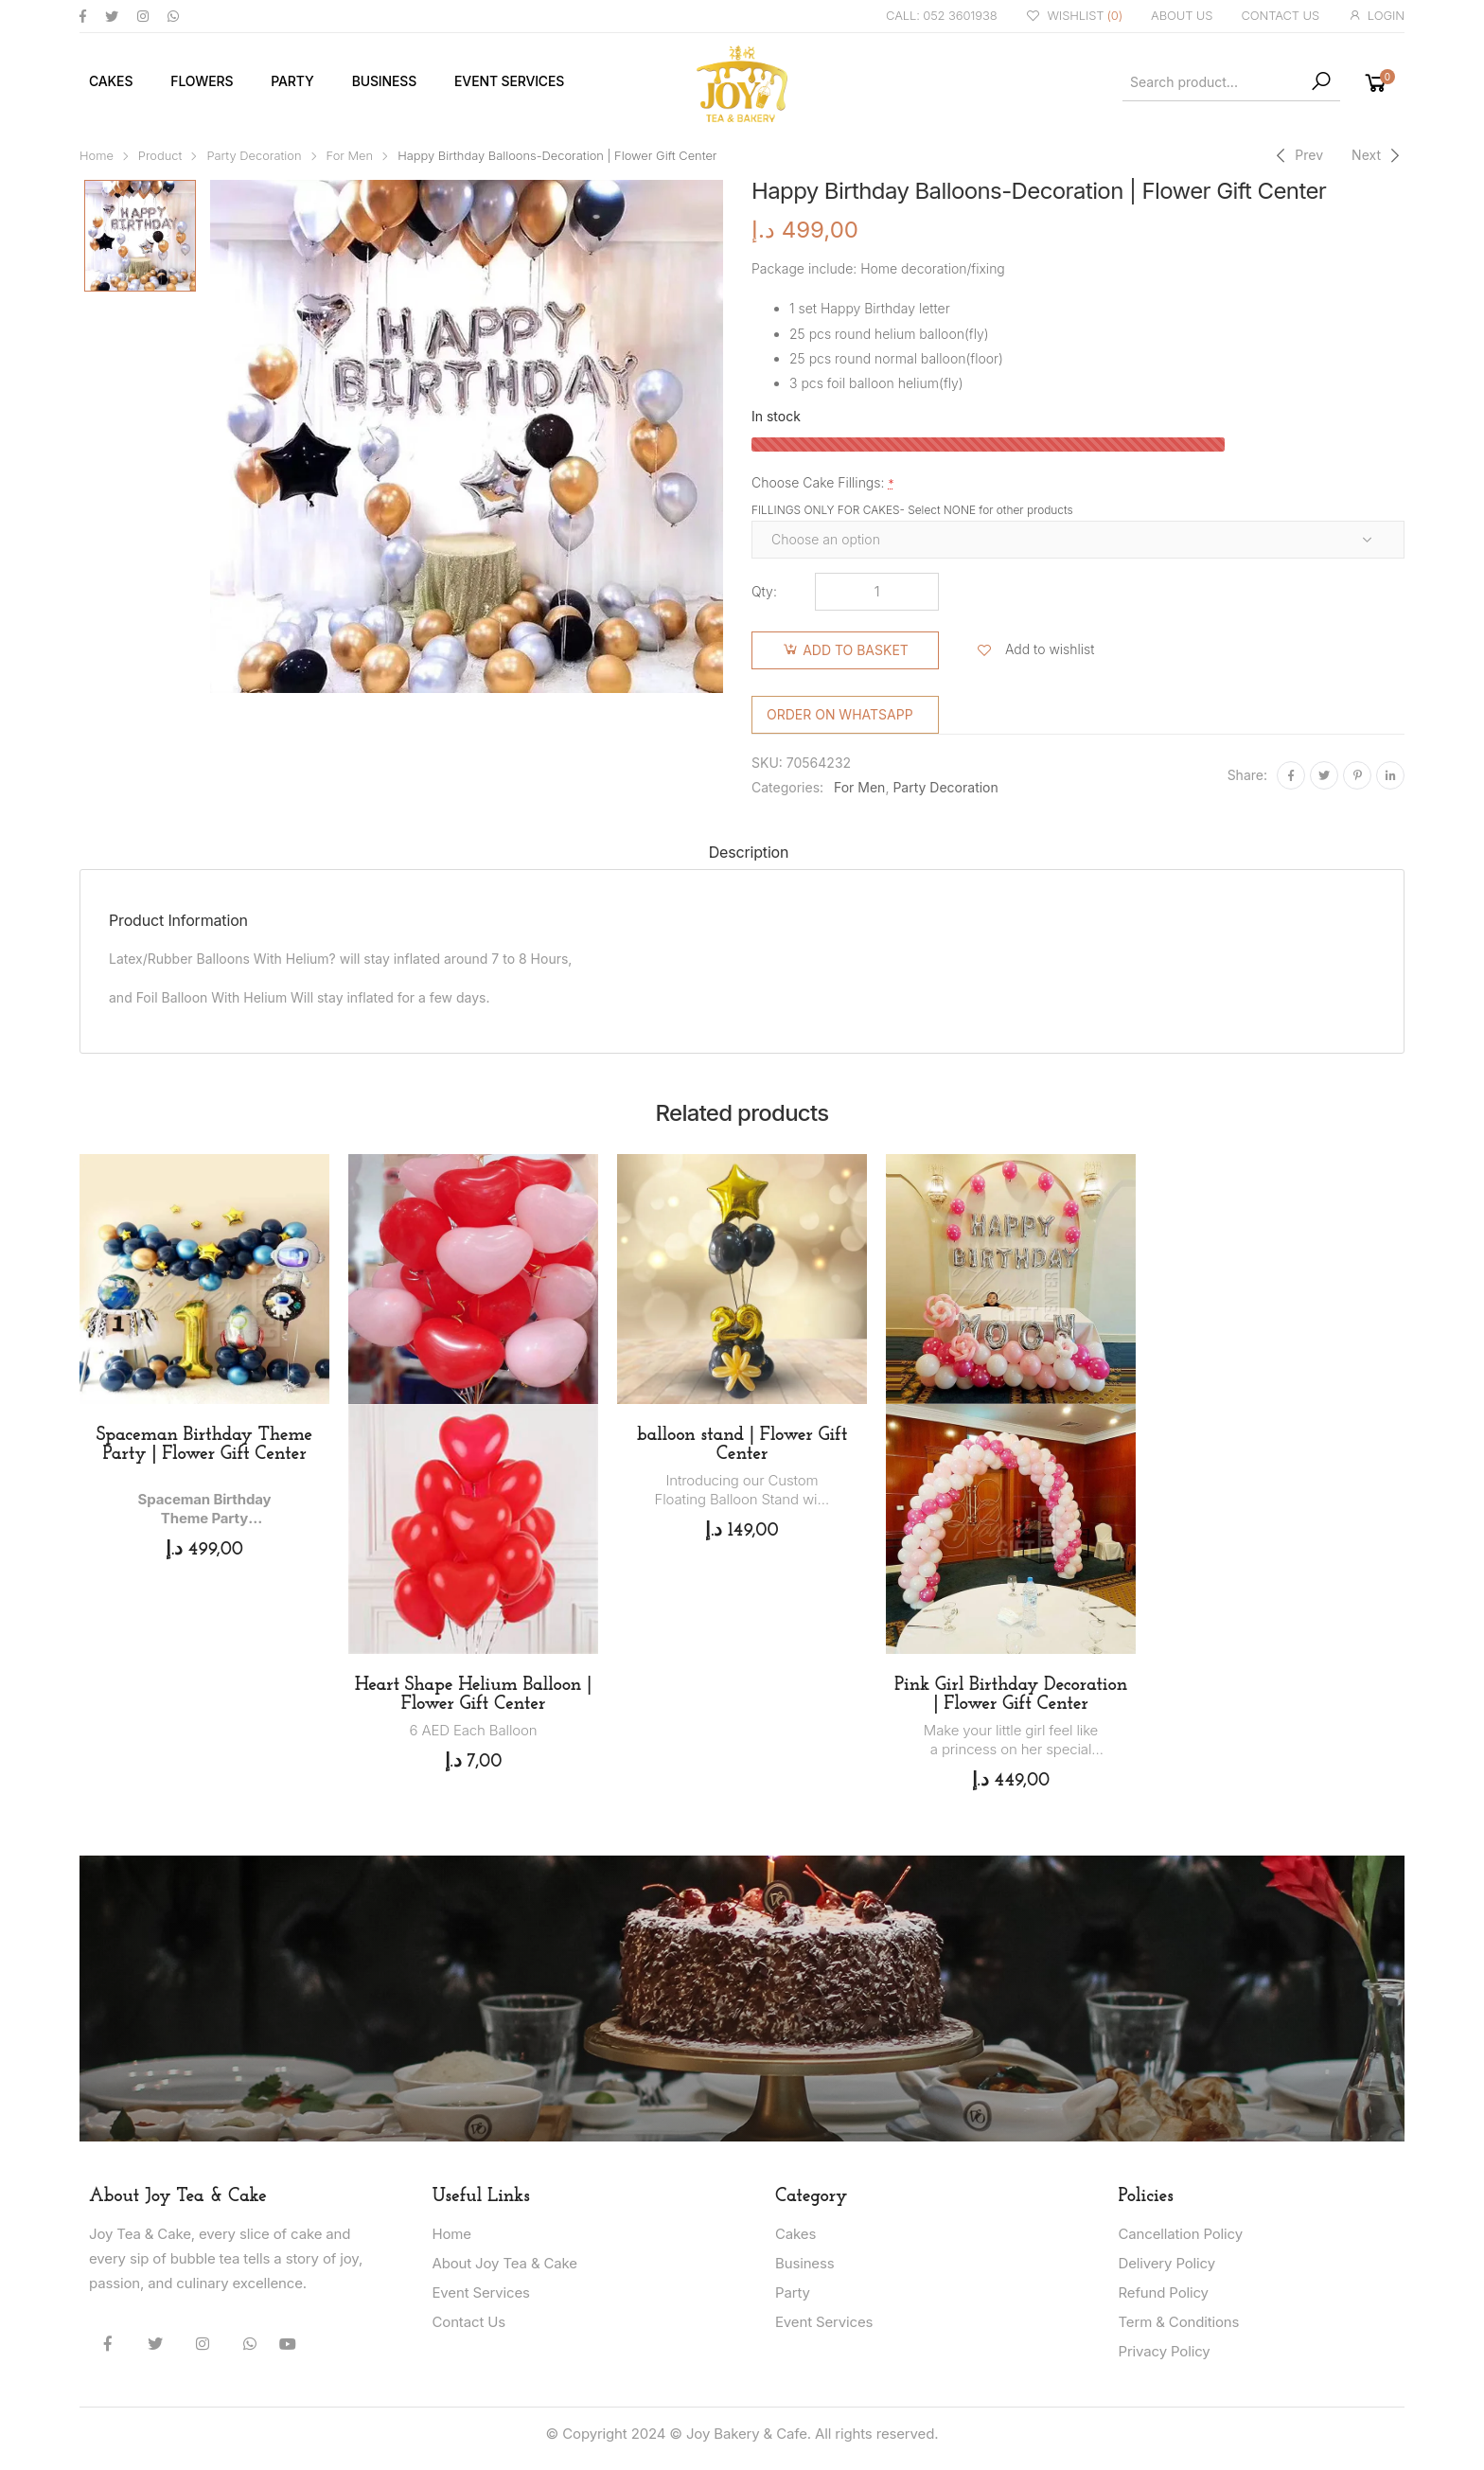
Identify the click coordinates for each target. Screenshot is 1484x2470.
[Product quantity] (877, 592)
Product (160, 156)
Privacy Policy (1164, 2351)
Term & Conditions (1179, 2322)
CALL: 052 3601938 (942, 15)
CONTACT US (1280, 15)
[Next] (1378, 155)
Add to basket (856, 650)
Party (292, 81)
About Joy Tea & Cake (505, 2263)
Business (384, 81)
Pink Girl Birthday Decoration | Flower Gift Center (1010, 1695)
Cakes (110, 81)
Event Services (509, 81)
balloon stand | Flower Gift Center (742, 1445)
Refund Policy (1164, 2292)
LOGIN (1376, 16)
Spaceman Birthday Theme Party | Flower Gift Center (204, 1445)
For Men (350, 156)
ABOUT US (1181, 15)
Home (97, 156)
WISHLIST (1074, 16)
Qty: (764, 591)
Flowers (201, 81)
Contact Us (469, 2322)
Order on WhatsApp (840, 714)
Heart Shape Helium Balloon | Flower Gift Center (473, 1695)
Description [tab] (749, 852)
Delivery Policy (1167, 2263)
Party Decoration (253, 156)
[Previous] (1297, 155)
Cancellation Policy (1181, 2234)
